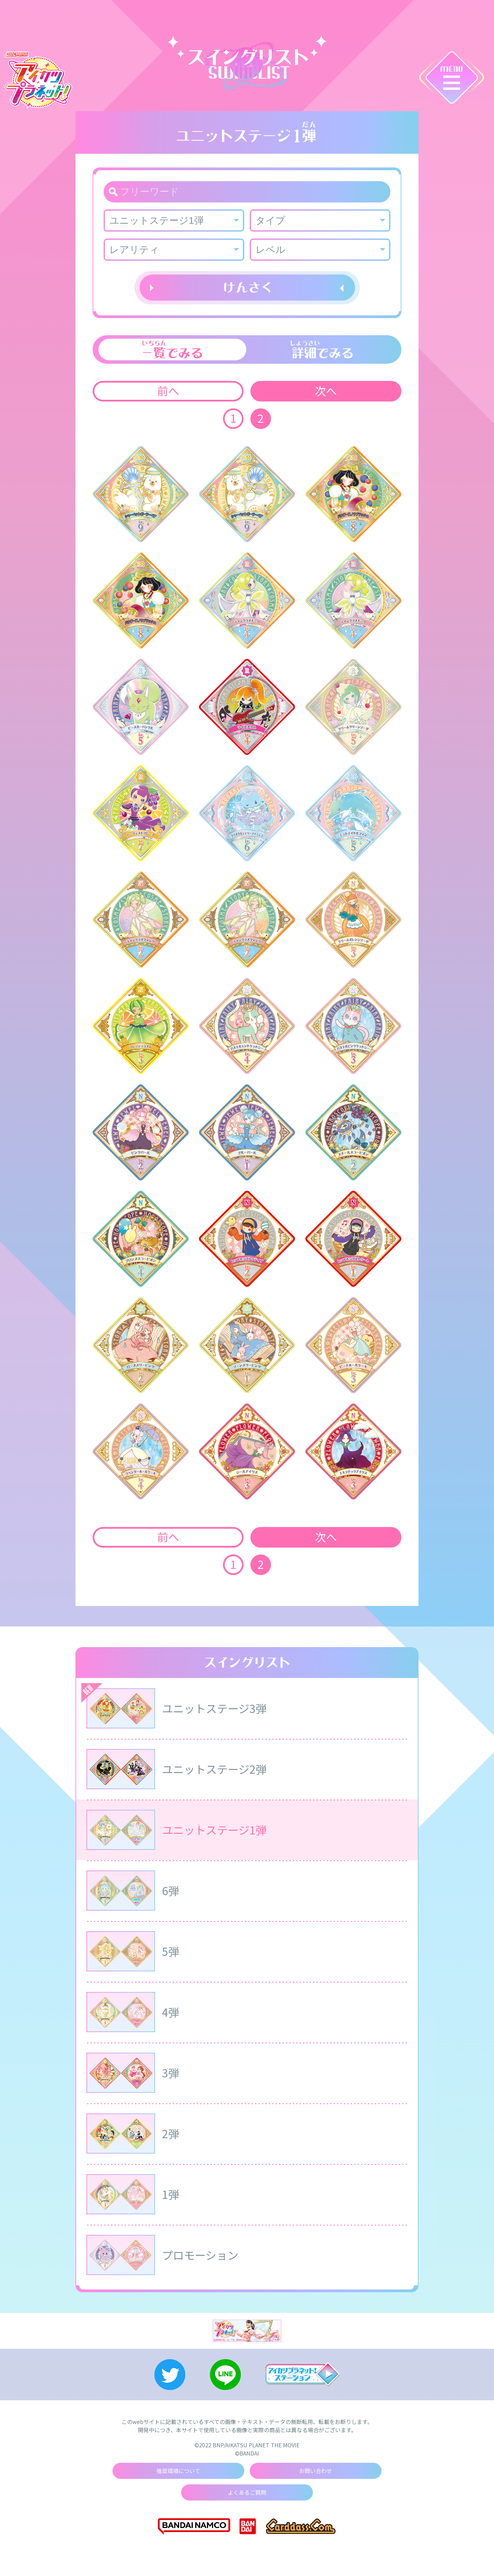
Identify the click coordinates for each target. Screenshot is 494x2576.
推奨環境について (178, 2471)
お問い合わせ (315, 2471)
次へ (326, 390)
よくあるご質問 (247, 2492)
